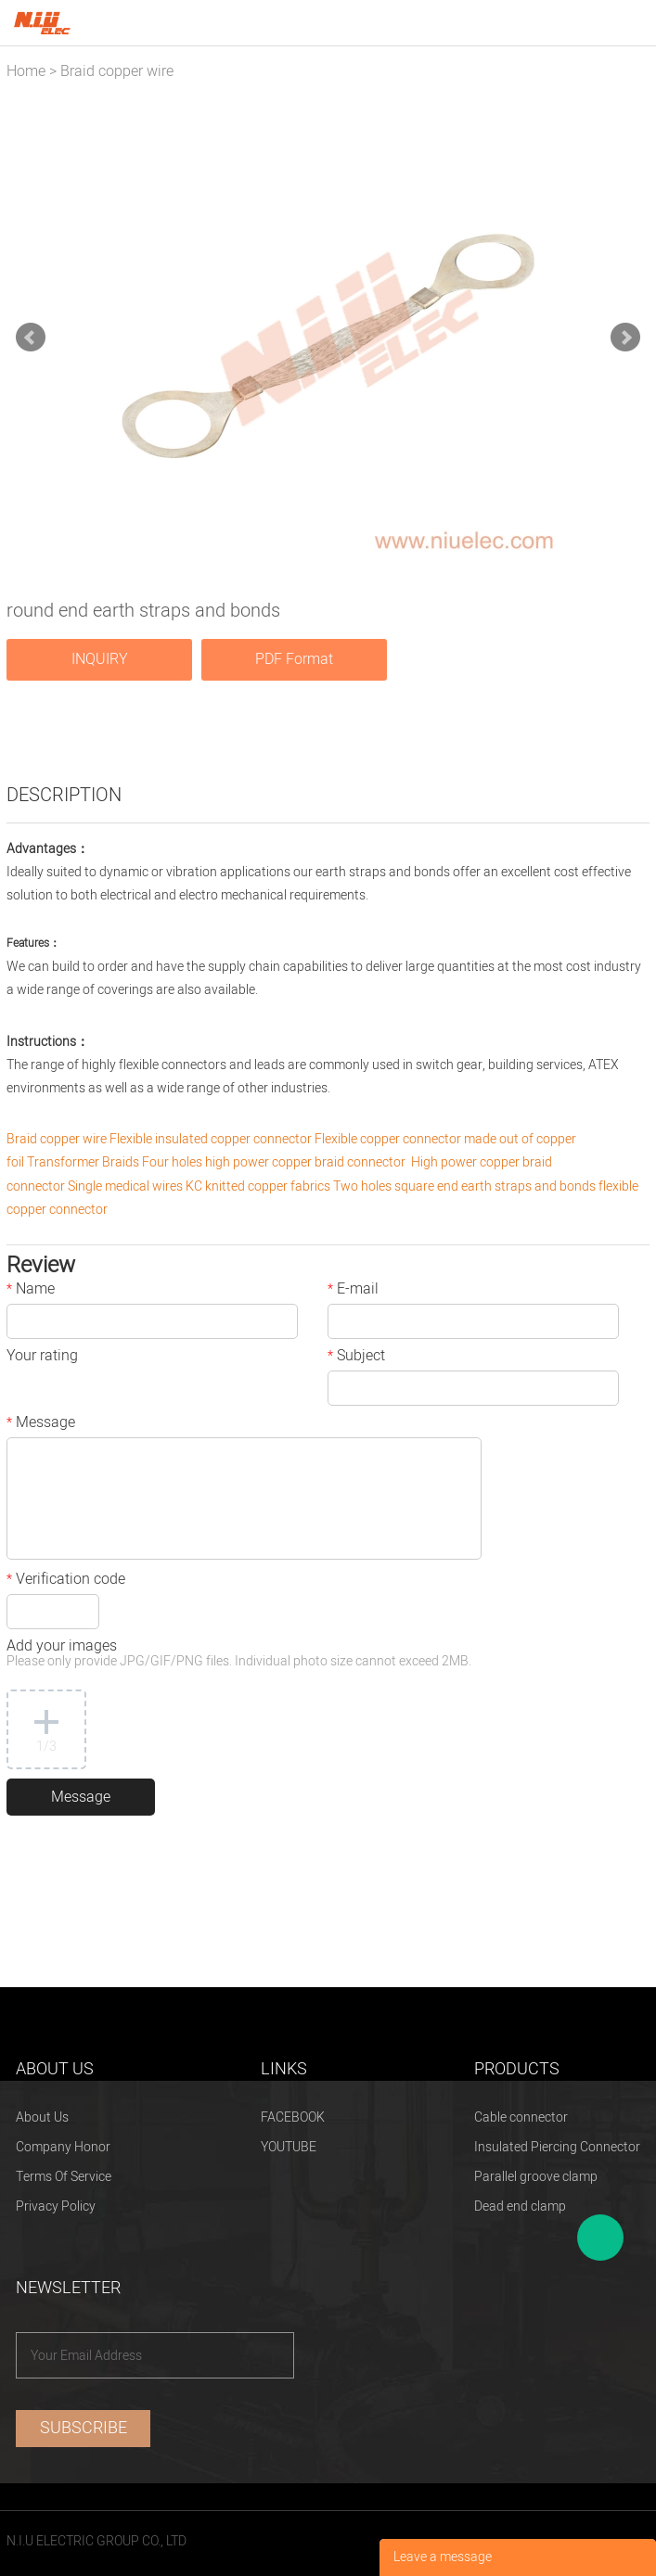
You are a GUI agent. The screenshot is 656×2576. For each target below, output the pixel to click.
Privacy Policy (56, 2206)
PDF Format (294, 659)
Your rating (42, 1357)
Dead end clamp (520, 2206)
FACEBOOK (293, 2117)
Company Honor (63, 2147)
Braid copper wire (117, 71)
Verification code (65, 1581)
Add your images (238, 1655)
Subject (356, 1357)
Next (625, 337)
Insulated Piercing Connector (557, 2147)
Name (30, 1291)
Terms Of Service (63, 2177)
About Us (42, 2117)
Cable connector (521, 2117)
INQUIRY (99, 659)
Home (25, 71)
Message (40, 1424)
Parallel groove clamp (536, 2177)
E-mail (353, 1291)
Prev (30, 337)
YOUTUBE (288, 2147)
